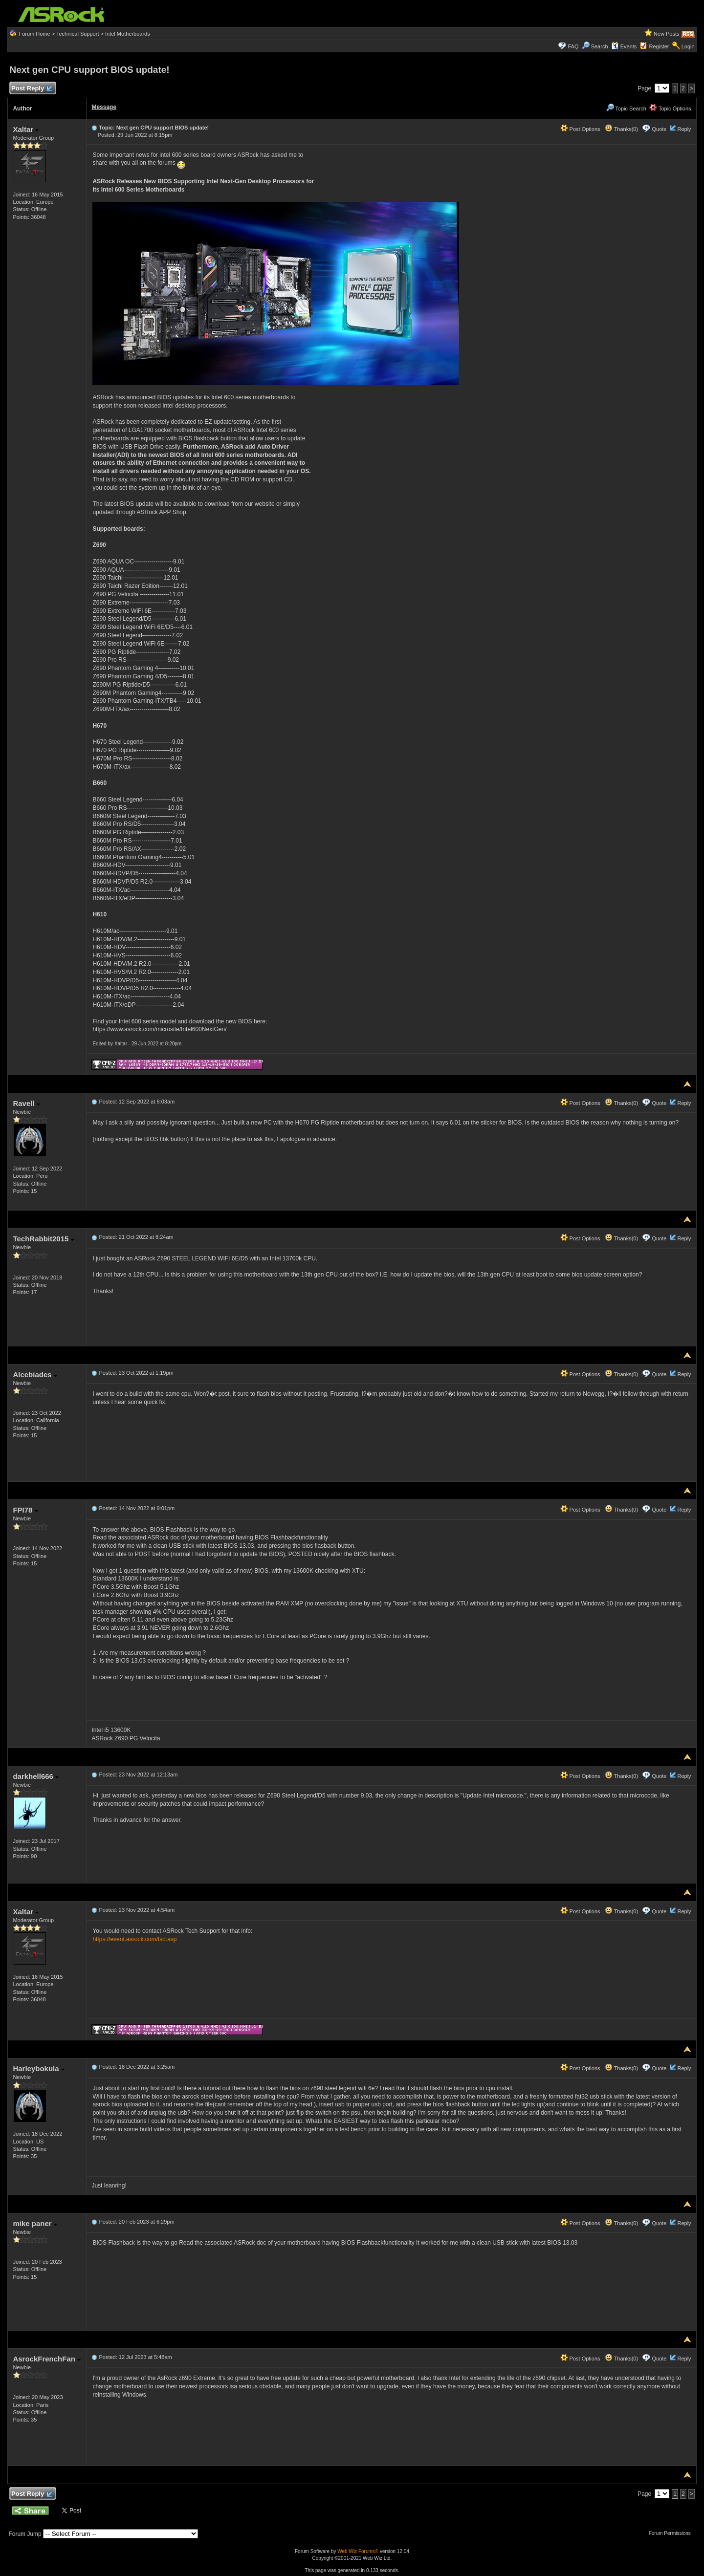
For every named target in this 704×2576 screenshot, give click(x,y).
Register (659, 46)
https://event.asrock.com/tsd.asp (134, 1939)
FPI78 (25, 1510)
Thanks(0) (621, 129)
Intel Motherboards (127, 34)
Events (624, 46)
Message (103, 107)
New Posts (667, 34)
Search (599, 46)
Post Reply (31, 89)
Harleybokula (38, 2068)
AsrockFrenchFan (47, 2359)
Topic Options (670, 108)
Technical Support (77, 34)
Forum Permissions (672, 2533)
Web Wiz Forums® (357, 2551)
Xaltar (26, 129)
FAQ (573, 46)
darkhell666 (36, 1776)
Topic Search (626, 108)
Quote (659, 129)
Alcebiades (35, 1374)
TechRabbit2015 (43, 1238)
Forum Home (34, 34)
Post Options (580, 129)
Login (688, 46)
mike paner (35, 2223)
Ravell (26, 1103)
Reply (684, 129)
